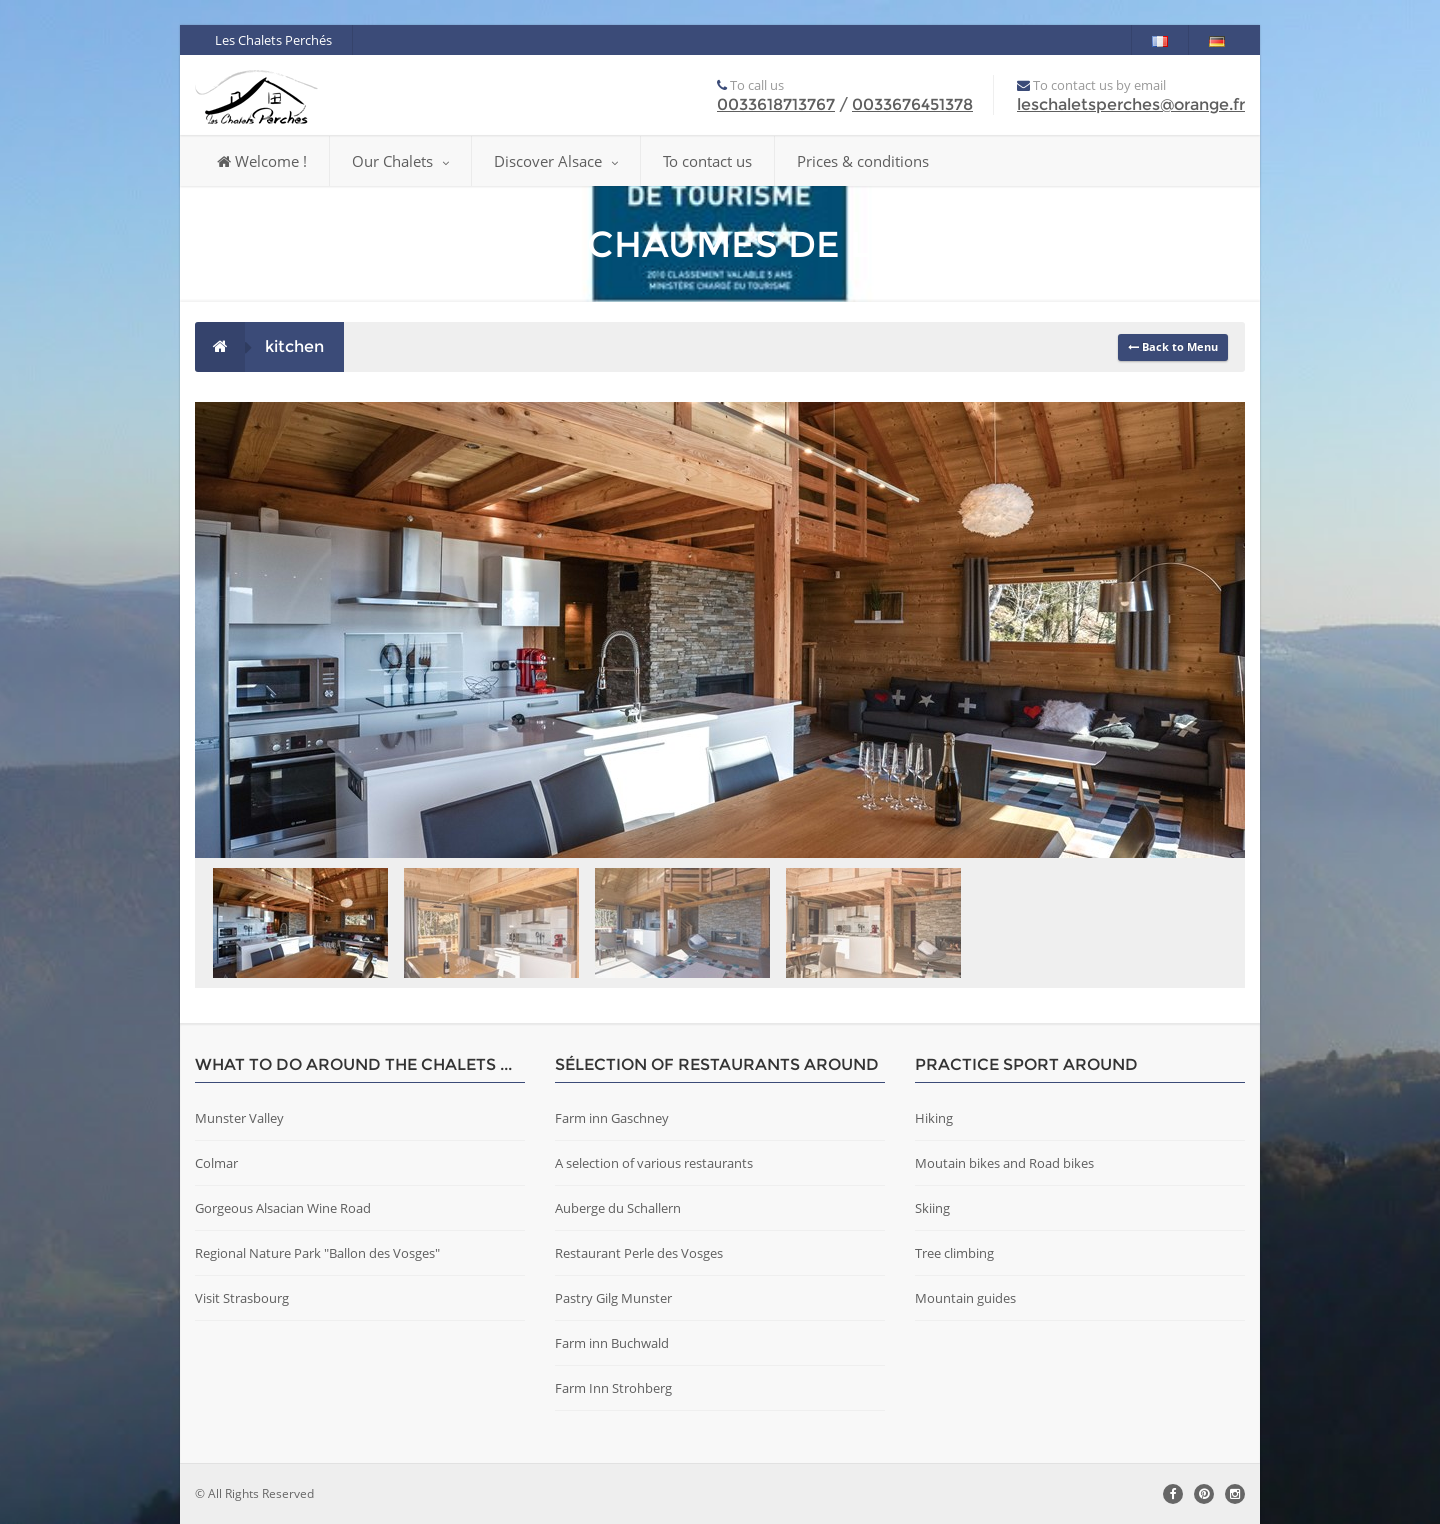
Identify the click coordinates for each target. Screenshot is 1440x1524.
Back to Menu (1173, 346)
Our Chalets (400, 161)
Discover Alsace (556, 161)
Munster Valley (239, 1118)
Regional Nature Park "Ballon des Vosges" (317, 1253)
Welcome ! (262, 161)
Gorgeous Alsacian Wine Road (283, 1208)
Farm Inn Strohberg (613, 1388)
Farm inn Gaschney (612, 1118)
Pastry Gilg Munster (613, 1298)
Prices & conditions (863, 161)
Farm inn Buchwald (612, 1343)
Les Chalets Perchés (273, 40)
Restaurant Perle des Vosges (639, 1253)
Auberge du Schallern (618, 1208)
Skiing (932, 1208)
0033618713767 (776, 104)
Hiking (934, 1118)
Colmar (216, 1163)
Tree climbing (954, 1253)
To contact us (707, 161)
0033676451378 (912, 104)
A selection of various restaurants (654, 1163)
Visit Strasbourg (242, 1298)
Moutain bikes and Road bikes (1004, 1163)
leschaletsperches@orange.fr (1131, 104)
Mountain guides (965, 1298)
